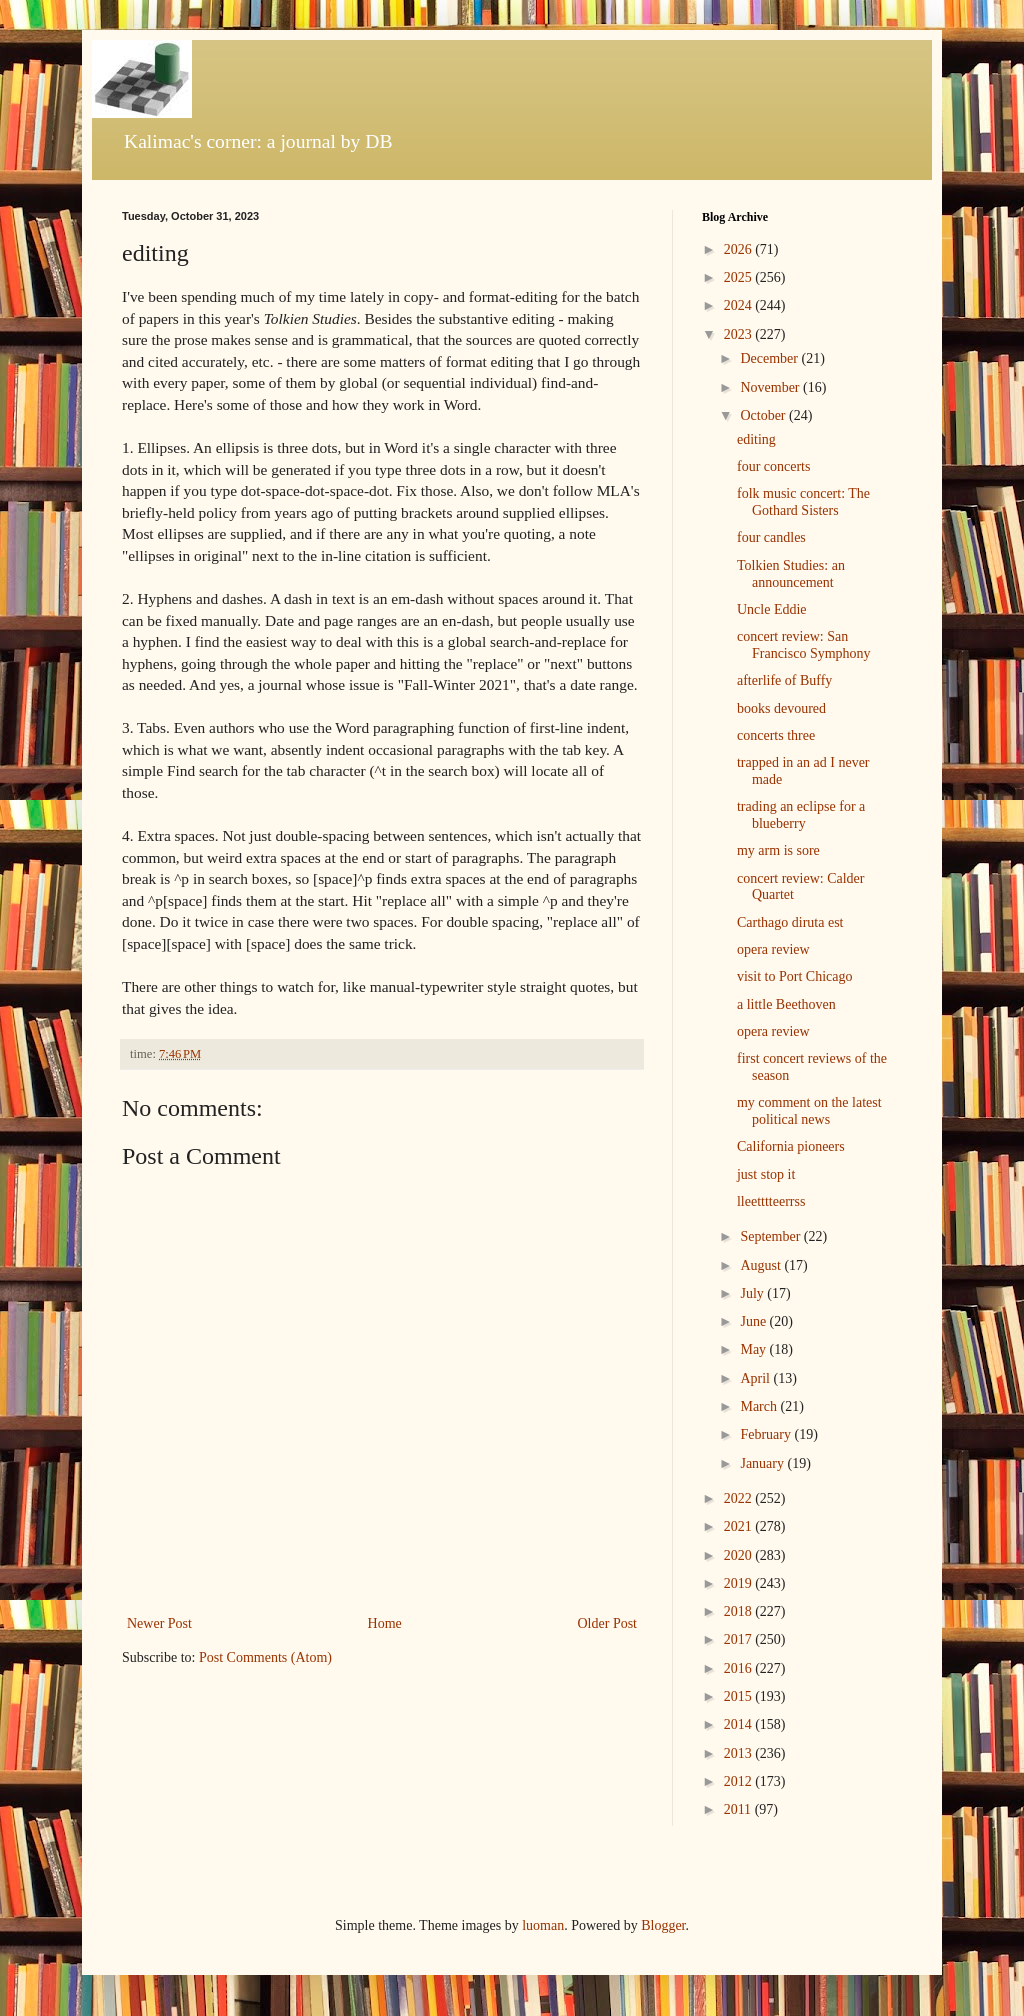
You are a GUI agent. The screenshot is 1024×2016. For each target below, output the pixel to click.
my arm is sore (778, 850)
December (770, 358)
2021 (740, 1526)
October (764, 415)
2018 (740, 1611)
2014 (740, 1724)
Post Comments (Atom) (265, 1657)
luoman (543, 1925)
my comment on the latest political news (809, 1111)
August (762, 1265)
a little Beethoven (786, 1004)
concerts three (776, 735)
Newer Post (159, 1623)
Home (385, 1623)
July (753, 1293)
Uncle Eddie (772, 609)
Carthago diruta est (790, 922)
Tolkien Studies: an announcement (791, 574)
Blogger (663, 1925)
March (760, 1406)
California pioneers (791, 1146)
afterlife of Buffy (784, 680)
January (763, 1463)
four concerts (773, 466)
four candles (771, 537)
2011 (739, 1809)
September (771, 1236)
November (771, 387)
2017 (740, 1639)
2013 (740, 1753)
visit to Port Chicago (795, 976)
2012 (740, 1781)
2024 (740, 305)
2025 (740, 277)
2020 (740, 1555)
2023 (740, 334)
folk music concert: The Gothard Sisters (803, 502)
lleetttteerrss (771, 1201)
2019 (740, 1583)
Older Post (608, 1623)
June (754, 1321)
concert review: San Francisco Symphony (804, 645)
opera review (773, 949)
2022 (740, 1498)
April (756, 1378)
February (767, 1434)
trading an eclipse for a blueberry (801, 815)
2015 (740, 1696)
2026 (740, 249)
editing (756, 439)
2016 (740, 1668)
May (754, 1349)
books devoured (781, 708)
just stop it (766, 1174)
